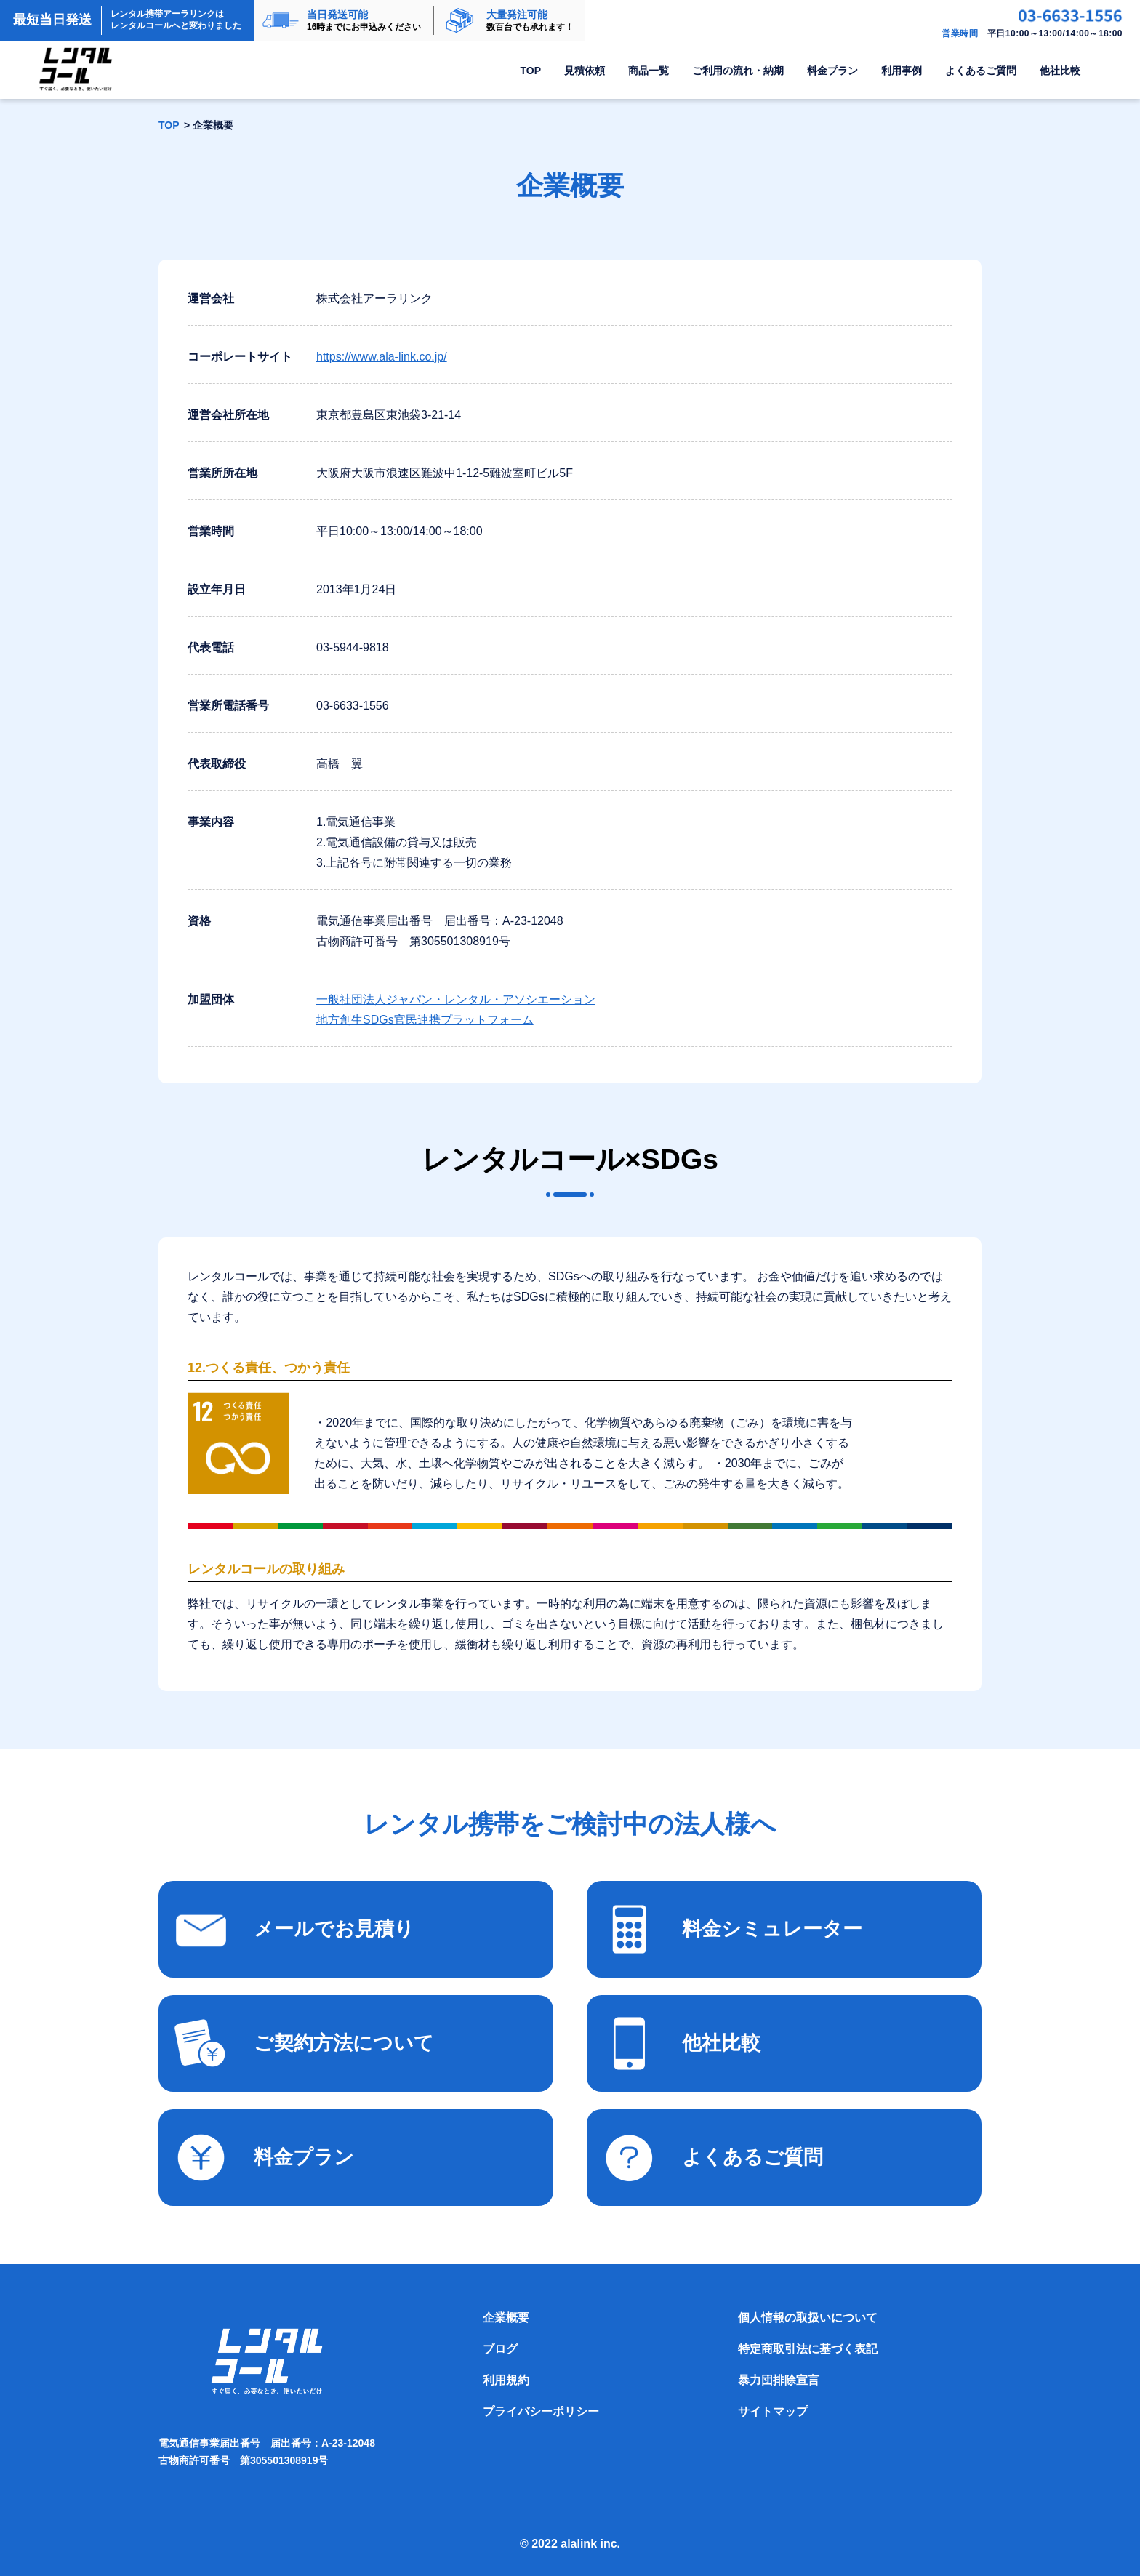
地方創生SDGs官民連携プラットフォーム (425, 1020)
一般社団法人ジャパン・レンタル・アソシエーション (455, 999)
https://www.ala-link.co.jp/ (381, 356)
